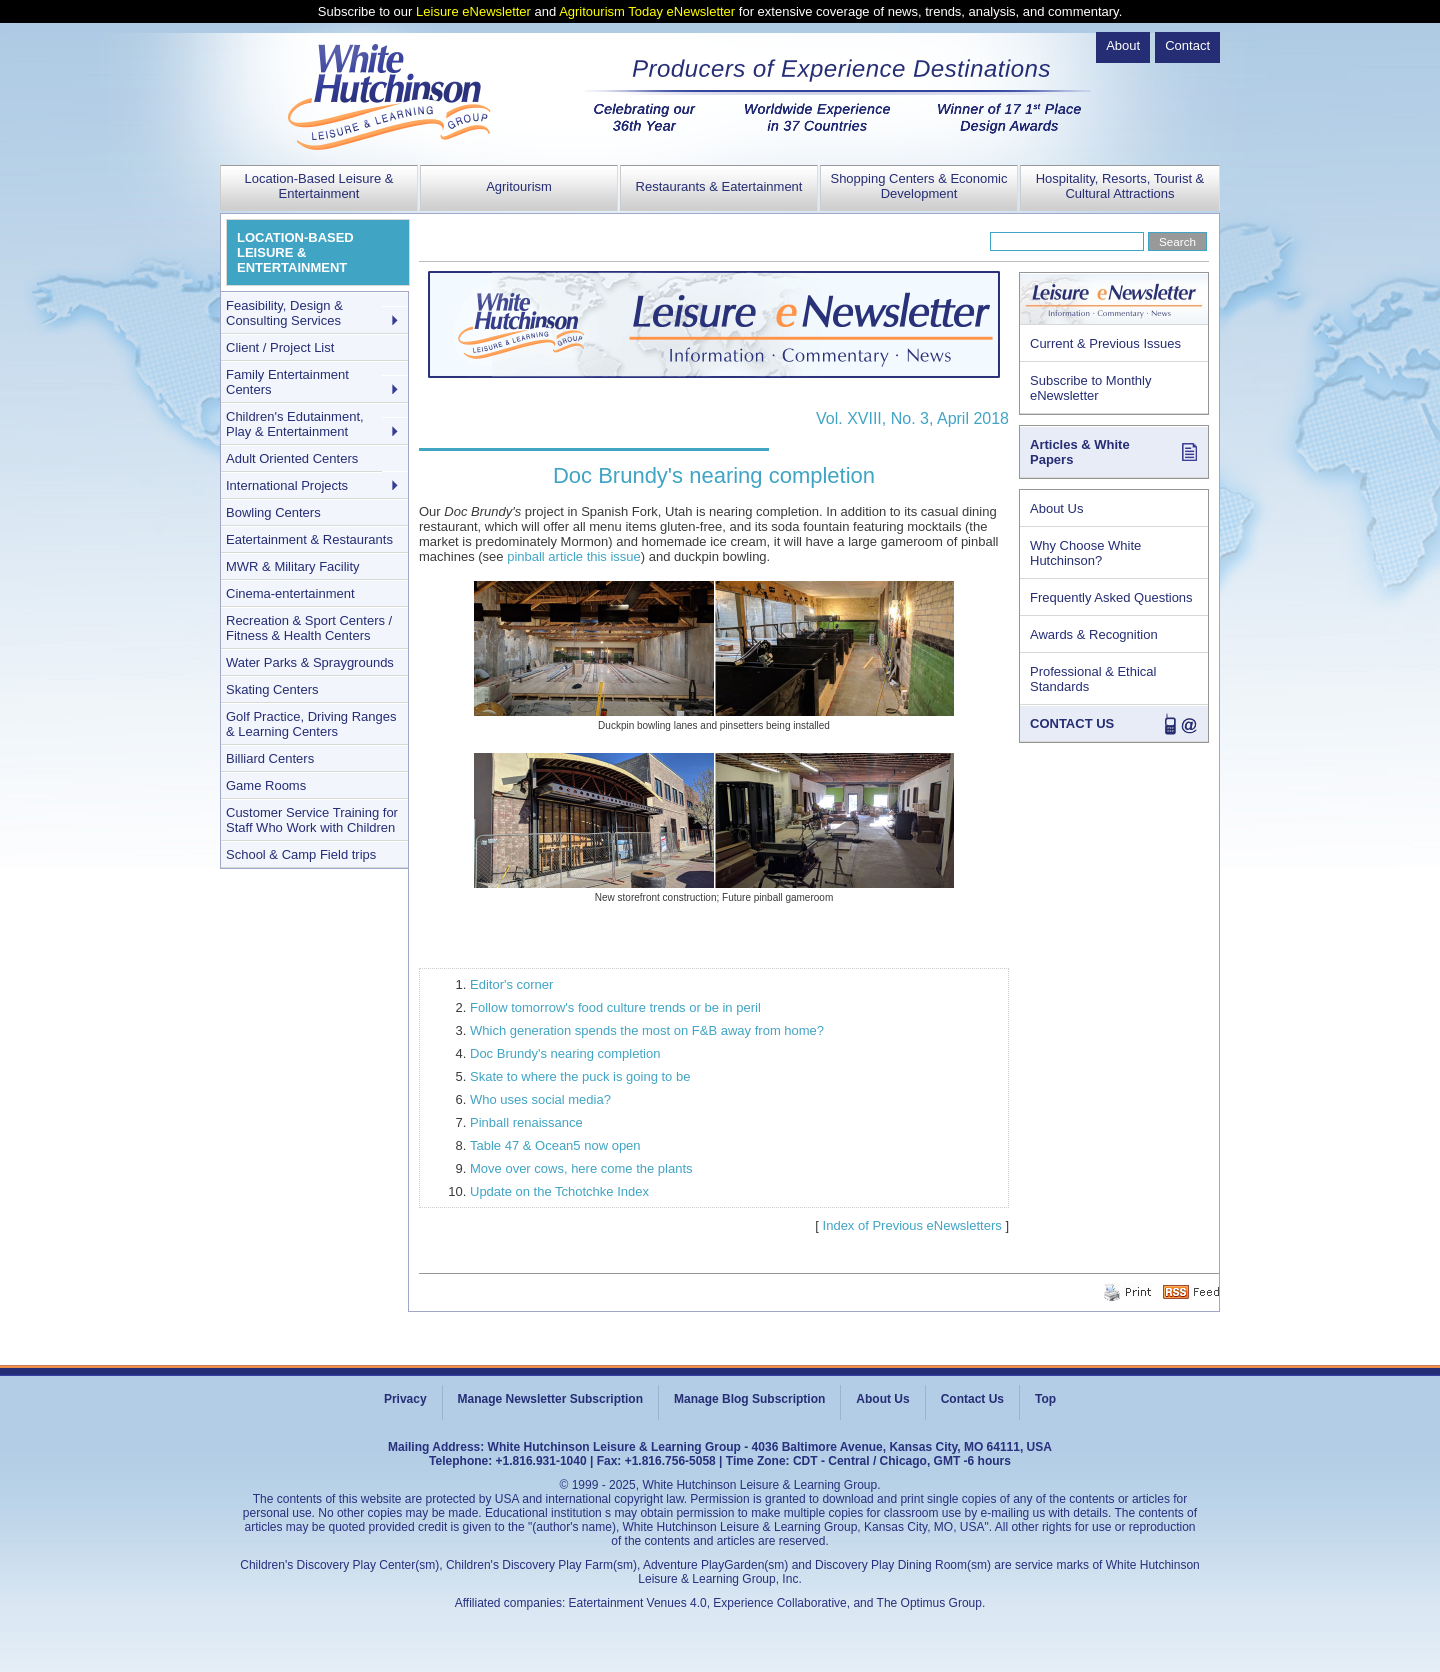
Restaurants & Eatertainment (719, 186)
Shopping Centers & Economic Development (918, 186)
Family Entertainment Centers (287, 382)
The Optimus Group (929, 1603)
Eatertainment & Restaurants (309, 539)
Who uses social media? (540, 1099)
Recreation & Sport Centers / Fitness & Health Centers (309, 628)
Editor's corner (511, 984)
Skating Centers (272, 689)
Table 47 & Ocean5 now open (555, 1145)
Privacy (405, 1399)
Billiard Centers (270, 758)
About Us (1056, 508)
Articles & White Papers (1080, 452)
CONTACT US (1072, 723)
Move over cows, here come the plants (581, 1168)
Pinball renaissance (526, 1122)
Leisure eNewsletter (473, 11)
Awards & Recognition (1094, 634)
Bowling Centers (273, 512)
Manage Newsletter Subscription (550, 1399)
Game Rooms (266, 785)
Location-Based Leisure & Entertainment (319, 186)
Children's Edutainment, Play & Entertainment (295, 424)
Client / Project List (280, 347)
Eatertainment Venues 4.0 (638, 1603)
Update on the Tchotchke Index (559, 1191)
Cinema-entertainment (290, 593)
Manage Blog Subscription (749, 1399)
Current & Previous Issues (1105, 343)
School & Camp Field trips (301, 854)
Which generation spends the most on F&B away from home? (647, 1030)
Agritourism (519, 186)
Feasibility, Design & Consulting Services (284, 313)
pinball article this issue (574, 556)
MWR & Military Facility (293, 566)
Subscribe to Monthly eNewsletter (1090, 388)
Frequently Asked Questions (1111, 597)
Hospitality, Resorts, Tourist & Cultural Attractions (1120, 186)
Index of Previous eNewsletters (912, 1225)
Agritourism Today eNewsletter (647, 11)
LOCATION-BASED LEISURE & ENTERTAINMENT (295, 252)
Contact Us (972, 1399)
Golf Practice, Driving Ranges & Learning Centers (311, 724)
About (1123, 45)
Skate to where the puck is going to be (580, 1076)
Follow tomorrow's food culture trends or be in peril (615, 1007)
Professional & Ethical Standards (1093, 679)
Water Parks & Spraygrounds (310, 662)
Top (1045, 1399)
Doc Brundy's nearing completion (565, 1053)
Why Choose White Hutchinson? (1085, 553)
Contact (1187, 45)
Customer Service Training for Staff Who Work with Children (312, 820)
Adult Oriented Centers (292, 458)
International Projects (287, 485)
